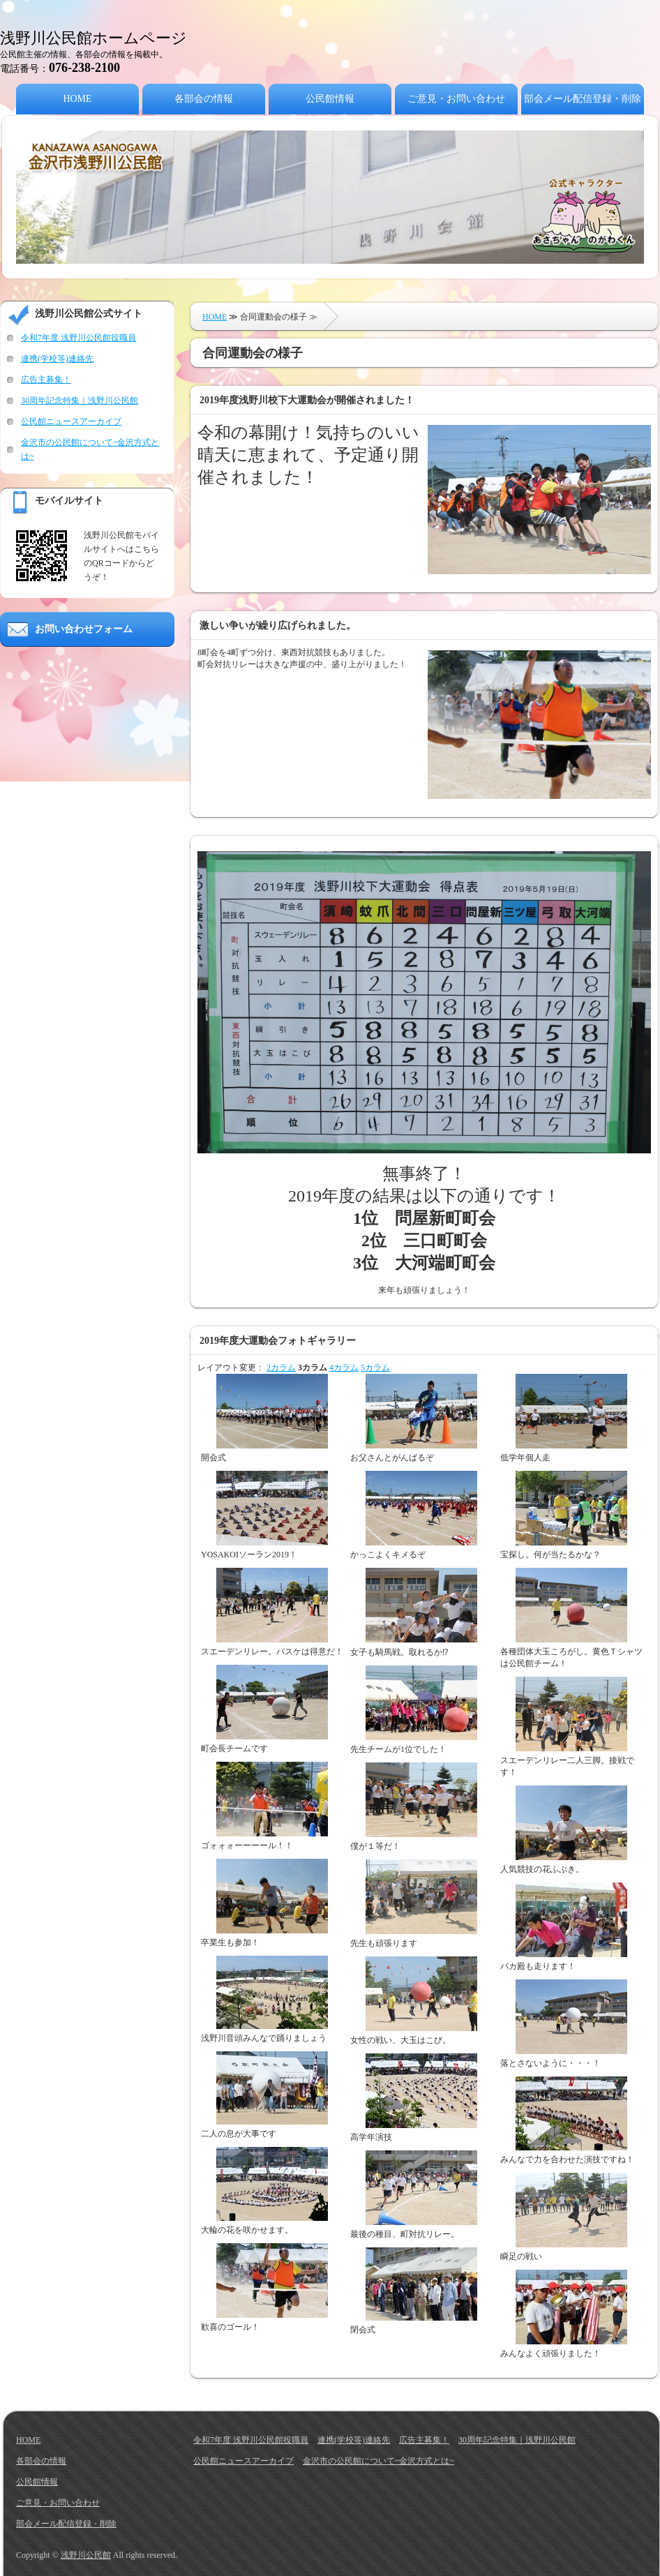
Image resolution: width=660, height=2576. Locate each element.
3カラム (312, 1367)
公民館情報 (330, 98)
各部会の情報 (203, 98)
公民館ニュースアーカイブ (71, 421)
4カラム (344, 1367)
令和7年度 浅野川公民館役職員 (78, 338)
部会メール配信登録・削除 (582, 98)
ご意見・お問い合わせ (456, 98)
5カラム (375, 1367)
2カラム (281, 1367)
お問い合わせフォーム (84, 629)
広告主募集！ (46, 379)
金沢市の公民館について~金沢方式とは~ (378, 2461)
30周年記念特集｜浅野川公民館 (79, 400)
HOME (77, 98)
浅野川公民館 (86, 2555)
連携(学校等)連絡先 (57, 359)
